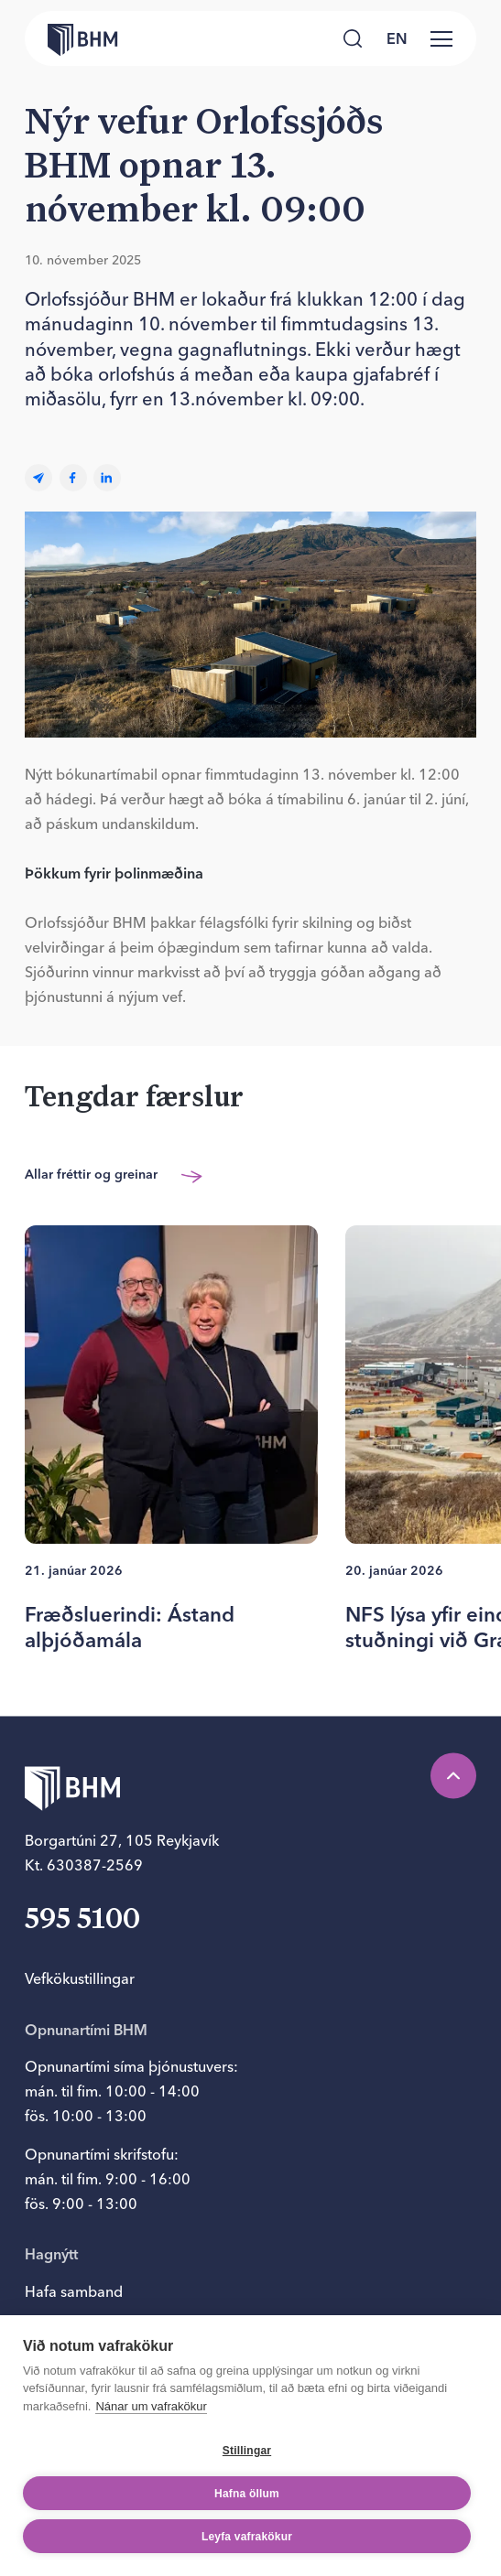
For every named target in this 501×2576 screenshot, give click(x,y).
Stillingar (247, 2450)
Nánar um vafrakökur (150, 2406)
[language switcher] (397, 38)
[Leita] (353, 38)
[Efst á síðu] (453, 1775)
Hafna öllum (246, 2493)
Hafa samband (74, 2291)
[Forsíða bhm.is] (71, 38)
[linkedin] (107, 478)
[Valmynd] (441, 38)
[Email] (38, 478)
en (397, 38)
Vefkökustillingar (80, 1978)
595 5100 (82, 1921)
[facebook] (73, 478)
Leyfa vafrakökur (246, 2536)
